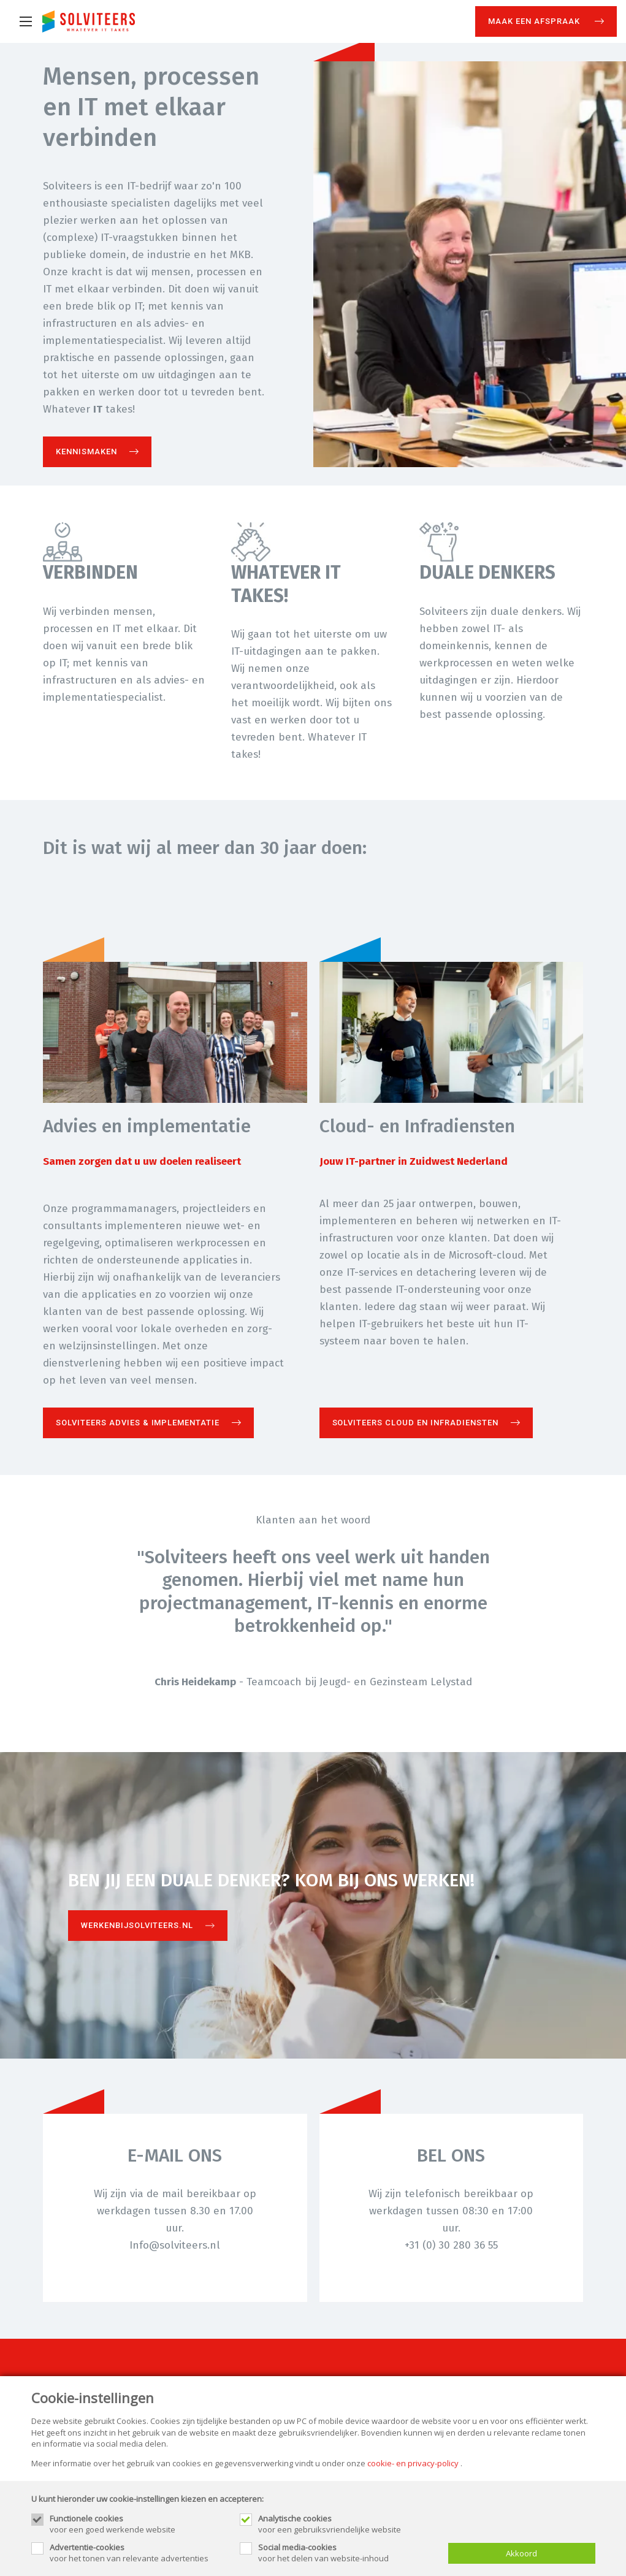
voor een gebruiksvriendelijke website (347, 2524)
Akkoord (521, 2553)
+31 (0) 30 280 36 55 (451, 2245)
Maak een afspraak (535, 21)
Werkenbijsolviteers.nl (137, 1925)
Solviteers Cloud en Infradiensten (415, 1422)
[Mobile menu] (25, 21)
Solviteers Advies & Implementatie (137, 1422)
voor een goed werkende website (138, 2524)
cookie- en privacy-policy (413, 2463)
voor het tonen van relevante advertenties (138, 2553)
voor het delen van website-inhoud (347, 2553)
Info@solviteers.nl (174, 2245)
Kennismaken (86, 451)
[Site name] (88, 21)
